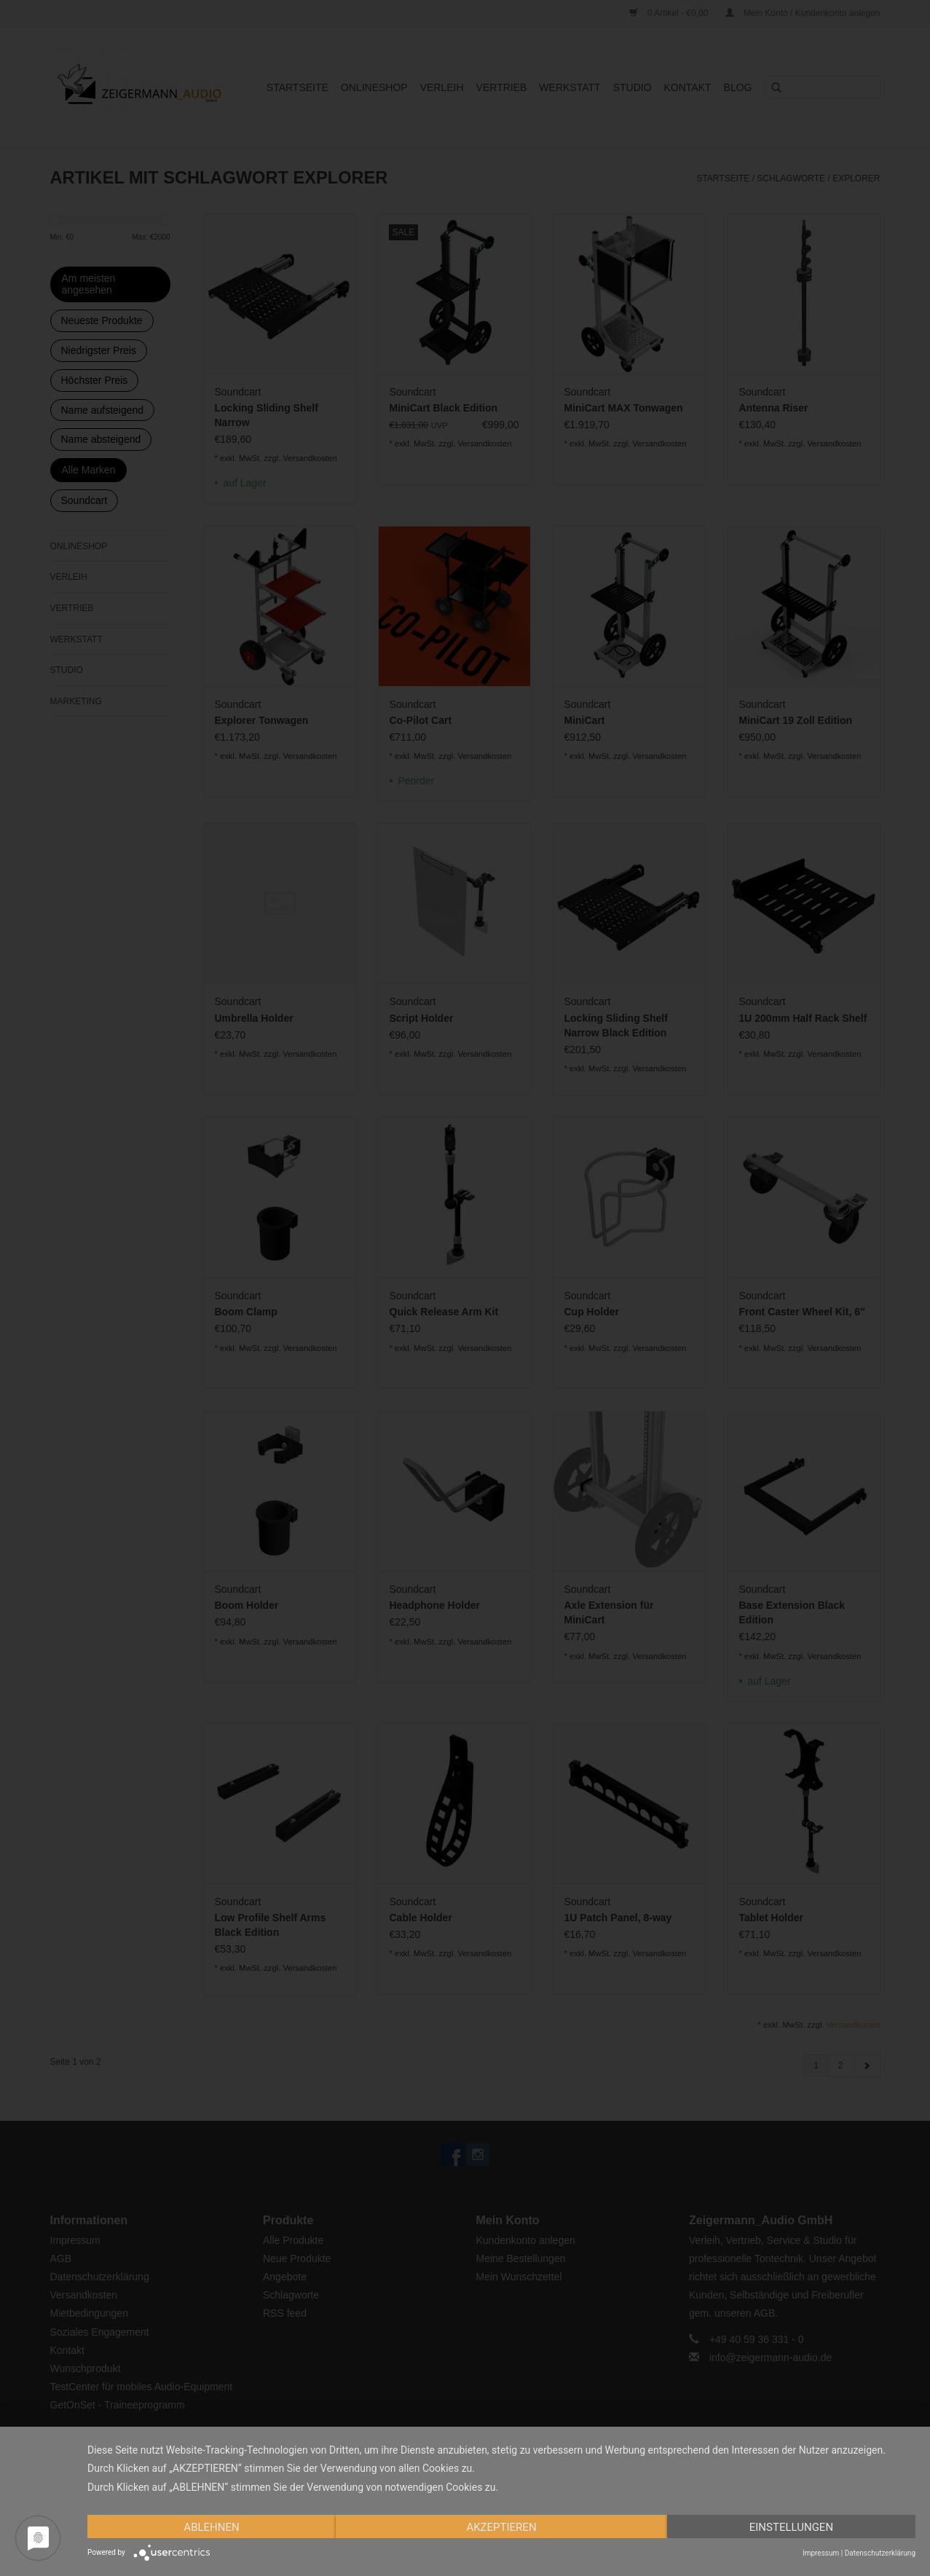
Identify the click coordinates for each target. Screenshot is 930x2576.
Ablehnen (211, 2527)
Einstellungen (791, 2527)
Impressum (821, 2553)
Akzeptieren (501, 2527)
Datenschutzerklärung (880, 2553)
